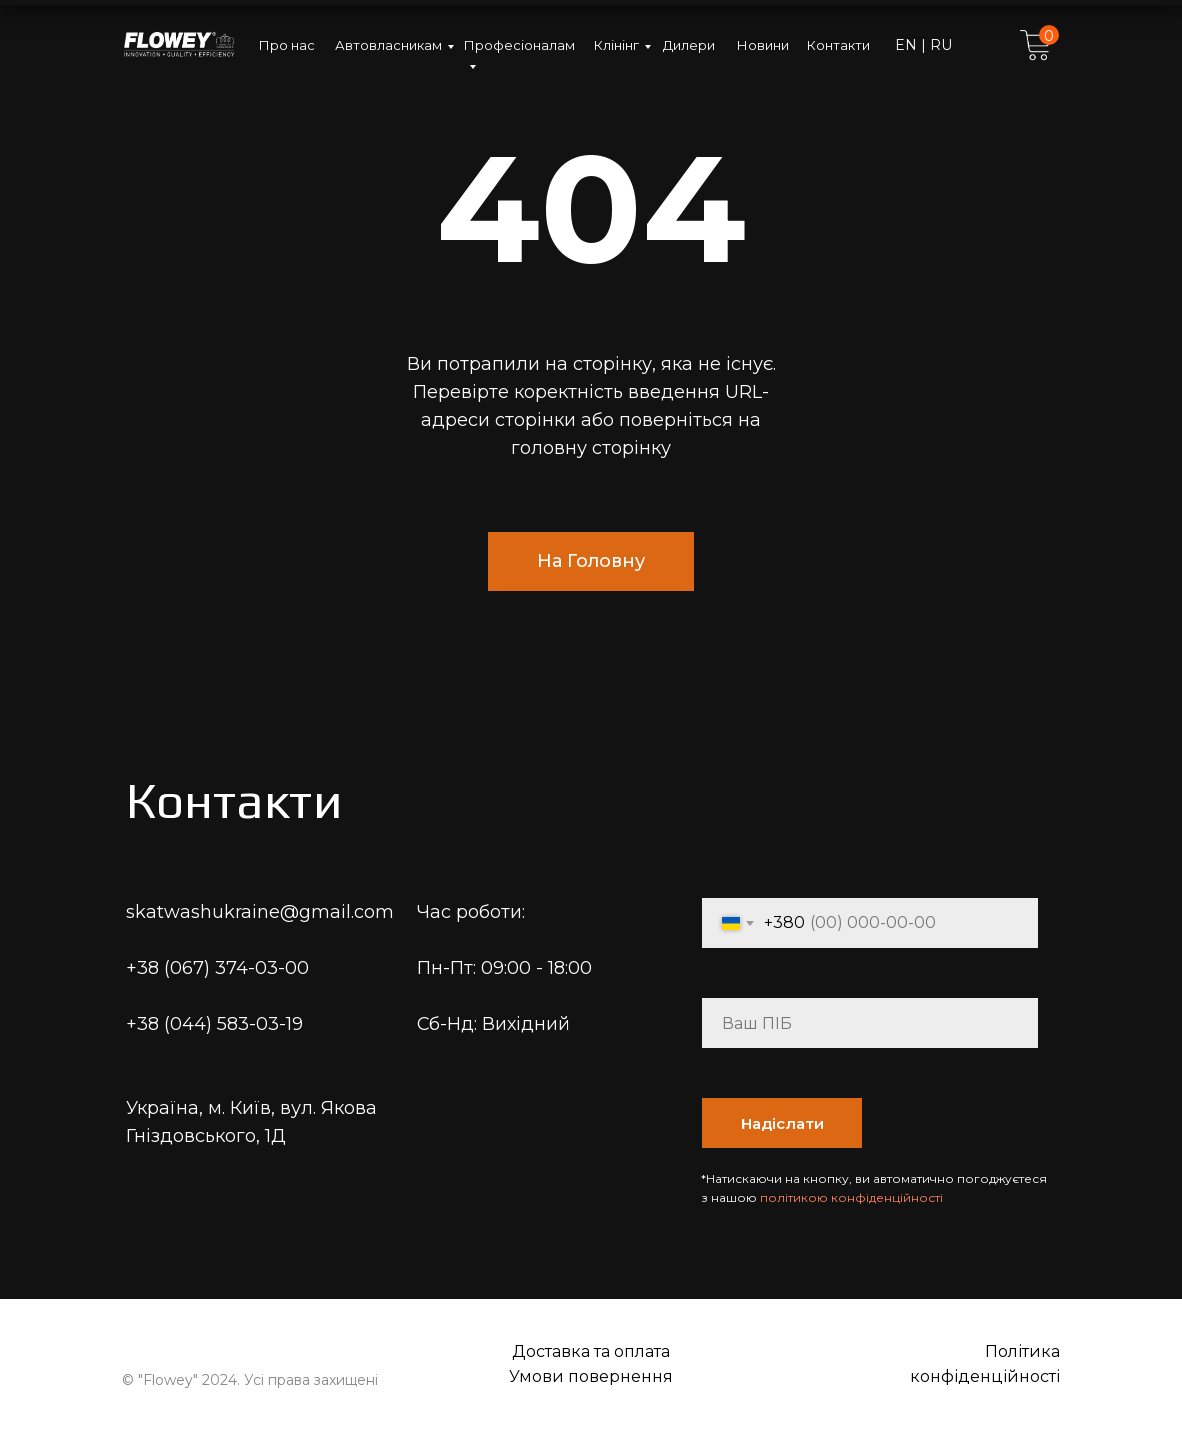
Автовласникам (388, 45)
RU (939, 45)
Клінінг (616, 45)
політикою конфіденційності (851, 1197)
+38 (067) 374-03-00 (217, 968)
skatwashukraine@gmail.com (260, 912)
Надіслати (782, 1123)
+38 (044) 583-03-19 (214, 1024)
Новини (763, 45)
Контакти (838, 45)
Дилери (689, 45)
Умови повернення (591, 1376)
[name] (870, 1023)
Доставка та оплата (591, 1351)
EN (908, 45)
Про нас (287, 45)
